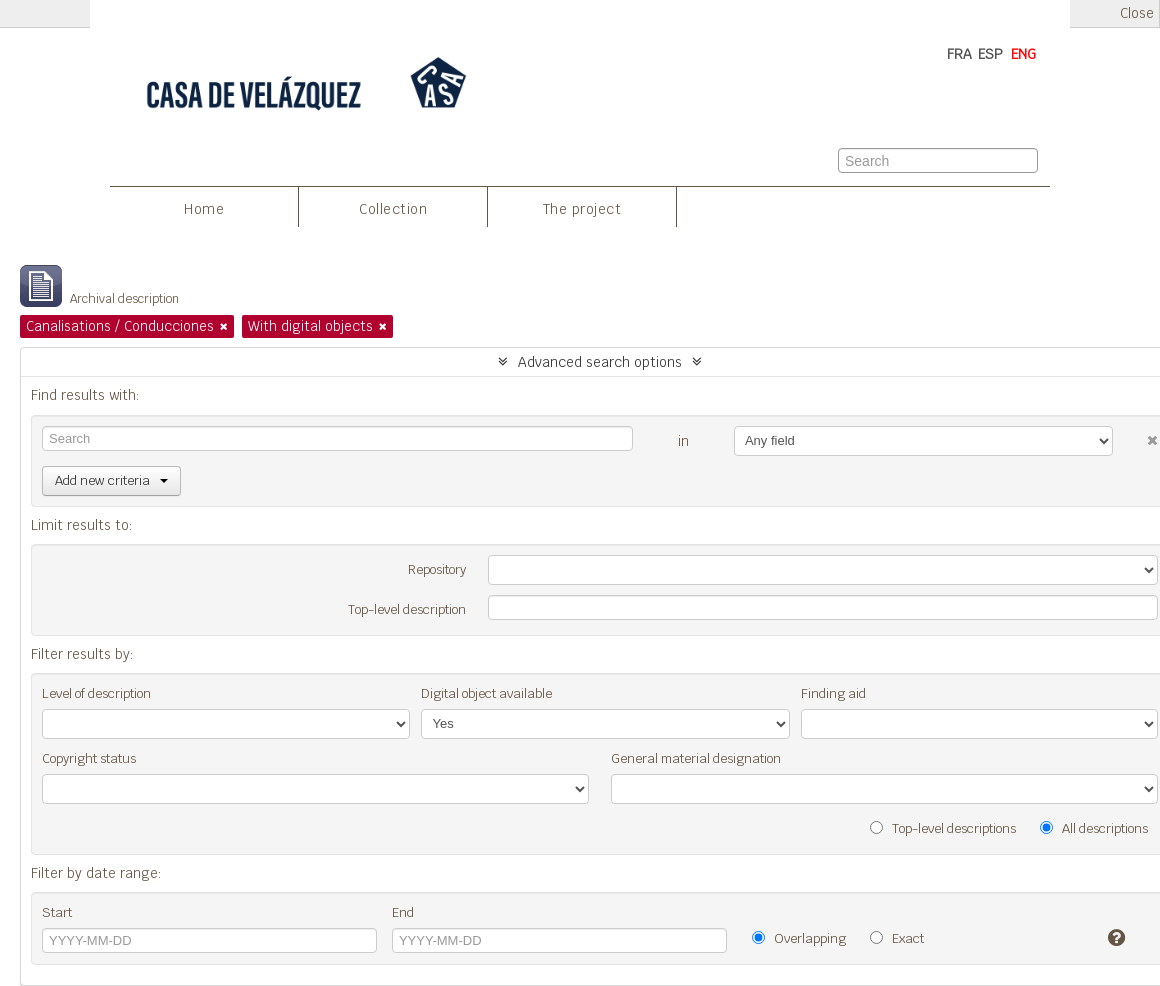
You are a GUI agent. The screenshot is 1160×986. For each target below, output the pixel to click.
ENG (1023, 54)
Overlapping (799, 938)
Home (204, 209)
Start (57, 912)
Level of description (96, 693)
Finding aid (833, 693)
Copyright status (89, 758)
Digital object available (486, 693)
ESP (990, 54)
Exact (897, 938)
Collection (393, 209)
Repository (437, 569)
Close (1137, 13)
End (403, 912)
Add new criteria (111, 480)
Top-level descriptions (943, 828)
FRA (959, 54)
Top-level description (407, 609)
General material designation (696, 758)
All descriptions (1094, 828)
